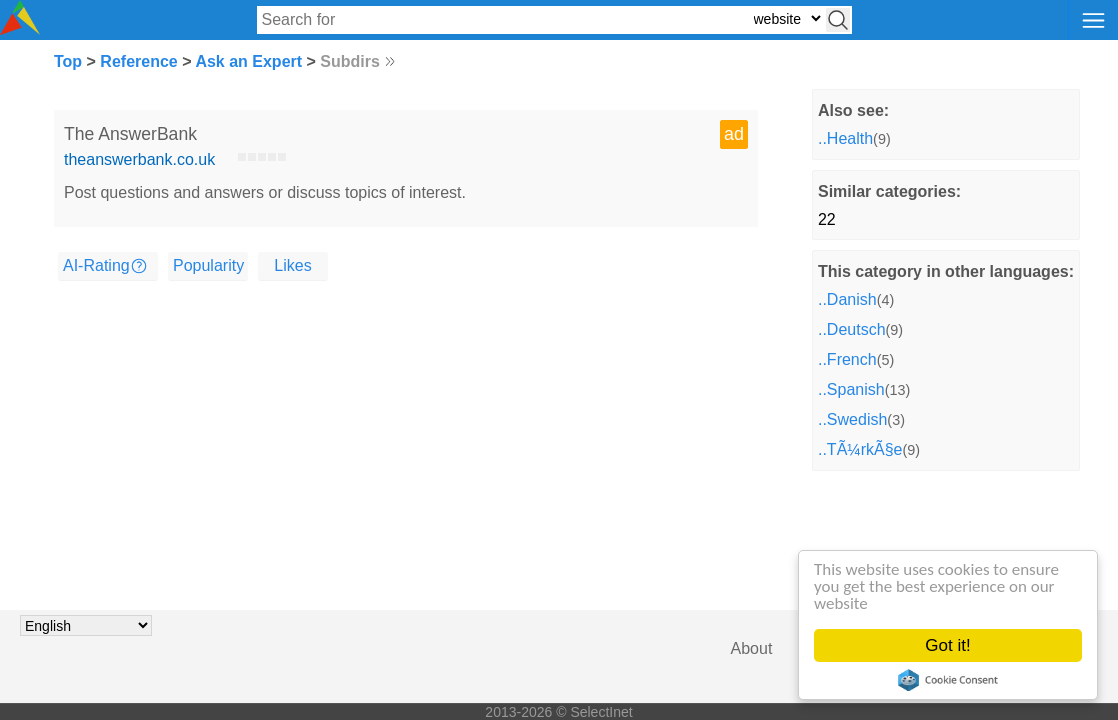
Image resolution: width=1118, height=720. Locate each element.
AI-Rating (96, 265)
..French (847, 359)
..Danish (847, 299)
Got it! (947, 645)
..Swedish (852, 419)
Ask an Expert (248, 61)
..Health (845, 138)
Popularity (208, 265)
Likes (292, 265)
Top (68, 61)
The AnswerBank (130, 134)
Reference (138, 61)
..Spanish (851, 389)
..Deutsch (852, 329)
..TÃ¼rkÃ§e (860, 449)
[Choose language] (86, 625)
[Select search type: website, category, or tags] (787, 18)
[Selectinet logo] (20, 29)
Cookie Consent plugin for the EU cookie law (948, 680)
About (752, 648)
